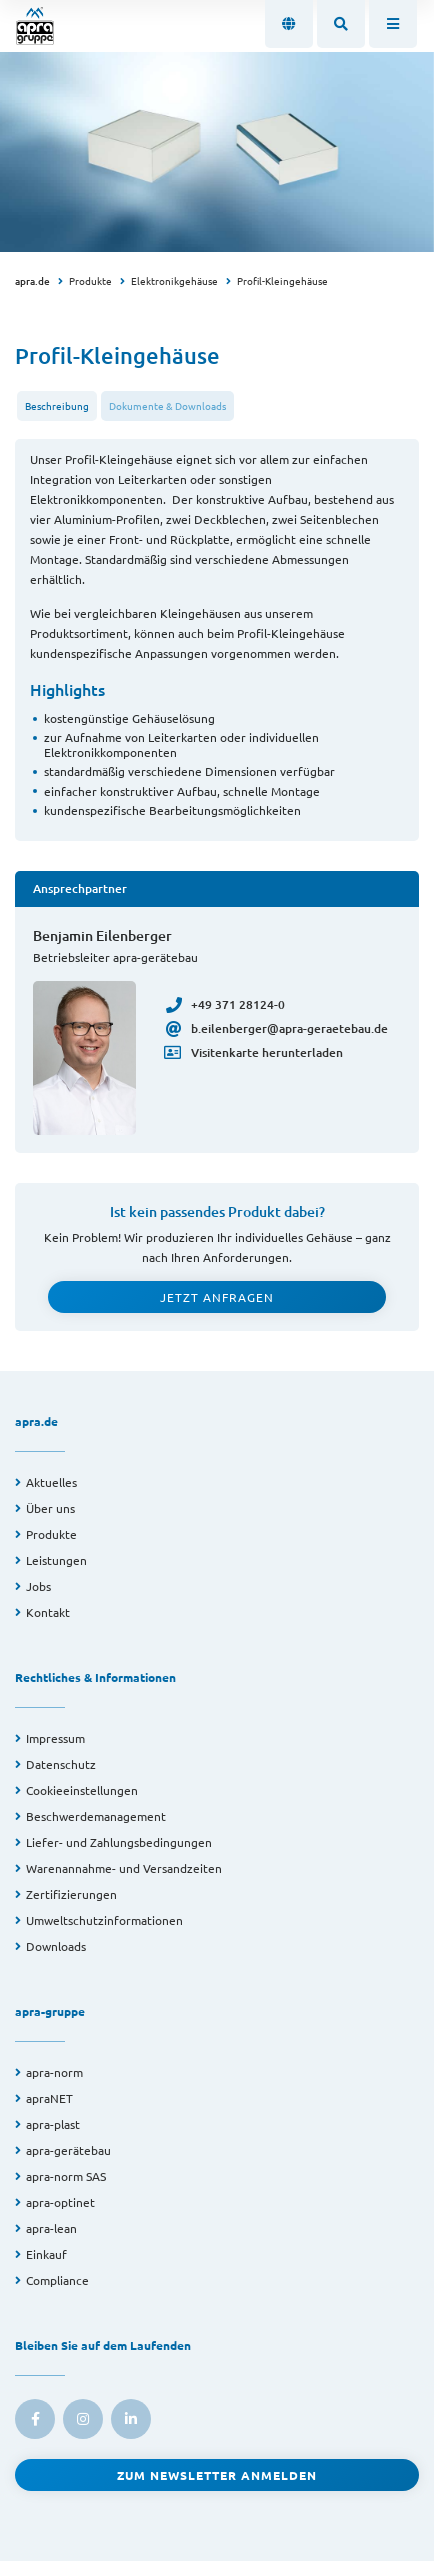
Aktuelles (51, 1482)
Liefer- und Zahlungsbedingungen (119, 1842)
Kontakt (48, 1612)
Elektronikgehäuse (174, 280)
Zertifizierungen (71, 1894)
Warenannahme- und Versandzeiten (124, 1868)
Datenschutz (61, 1764)
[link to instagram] (83, 2419)
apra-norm (54, 2072)
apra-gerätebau (68, 2150)
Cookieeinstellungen (82, 1790)
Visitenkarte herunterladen (254, 1052)
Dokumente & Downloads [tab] (167, 405)
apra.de (32, 280)
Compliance (57, 2280)
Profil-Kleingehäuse (282, 280)
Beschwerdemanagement (96, 1816)
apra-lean (51, 2228)
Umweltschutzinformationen (104, 1920)
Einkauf (46, 2254)
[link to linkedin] (131, 2419)
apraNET (49, 2098)
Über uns (50, 1508)
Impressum (55, 1738)
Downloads (56, 1946)
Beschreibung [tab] (57, 405)
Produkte (90, 280)
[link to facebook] (35, 2419)
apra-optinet (60, 2202)
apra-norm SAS (66, 2176)
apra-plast (53, 2124)
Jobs (38, 1586)
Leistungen (56, 1560)
